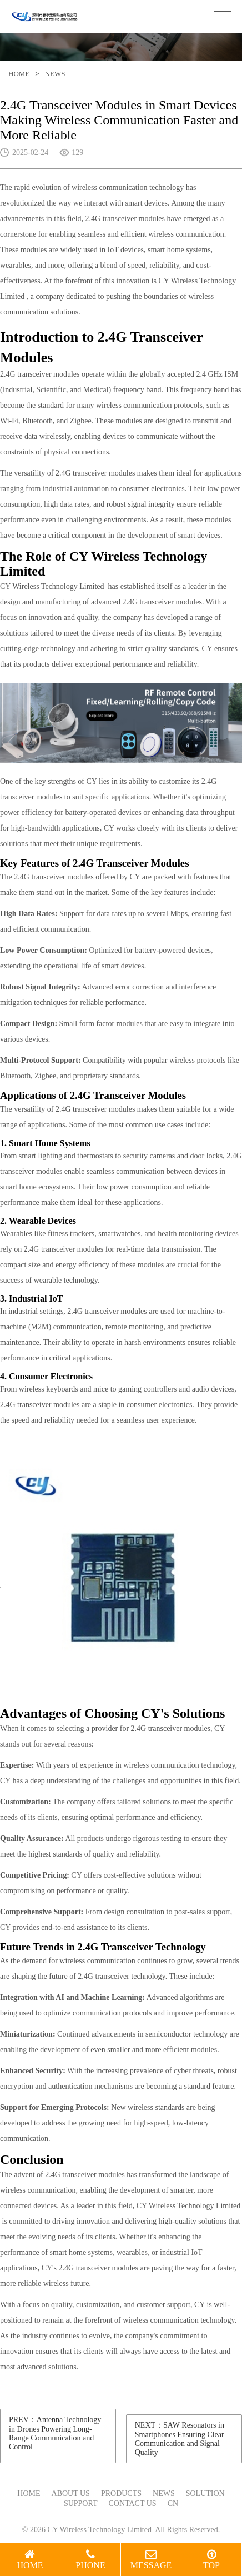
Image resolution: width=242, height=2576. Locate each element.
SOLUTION (205, 2493)
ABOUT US (71, 2493)
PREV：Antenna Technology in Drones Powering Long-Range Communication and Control (55, 2433)
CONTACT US (133, 2503)
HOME (18, 73)
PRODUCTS (121, 2493)
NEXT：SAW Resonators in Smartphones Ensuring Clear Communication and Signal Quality (179, 2439)
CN (173, 2503)
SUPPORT (81, 2503)
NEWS (55, 73)
